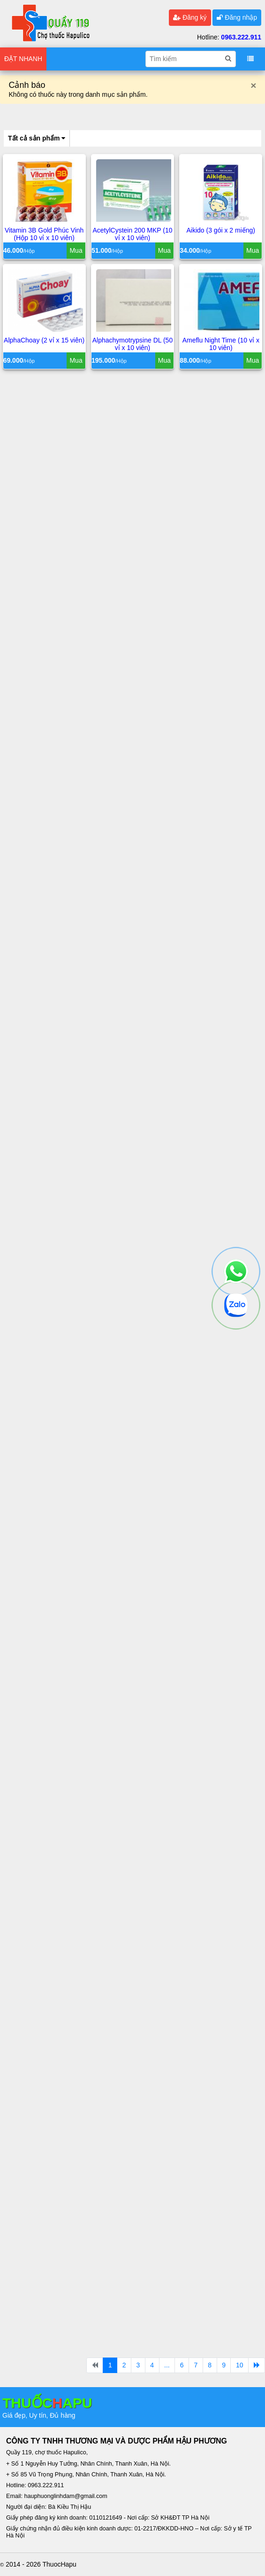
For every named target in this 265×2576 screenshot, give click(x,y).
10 (239, 2365)
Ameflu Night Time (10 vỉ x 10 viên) (220, 344)
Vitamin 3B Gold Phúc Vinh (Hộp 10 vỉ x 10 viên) (44, 234)
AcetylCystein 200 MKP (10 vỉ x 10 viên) (132, 234)
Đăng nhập (237, 17)
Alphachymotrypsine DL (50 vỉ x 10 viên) (132, 344)
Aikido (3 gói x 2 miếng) (221, 231)
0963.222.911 (241, 37)
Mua (75, 251)
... (167, 2365)
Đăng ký (189, 17)
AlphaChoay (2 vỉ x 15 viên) (44, 340)
